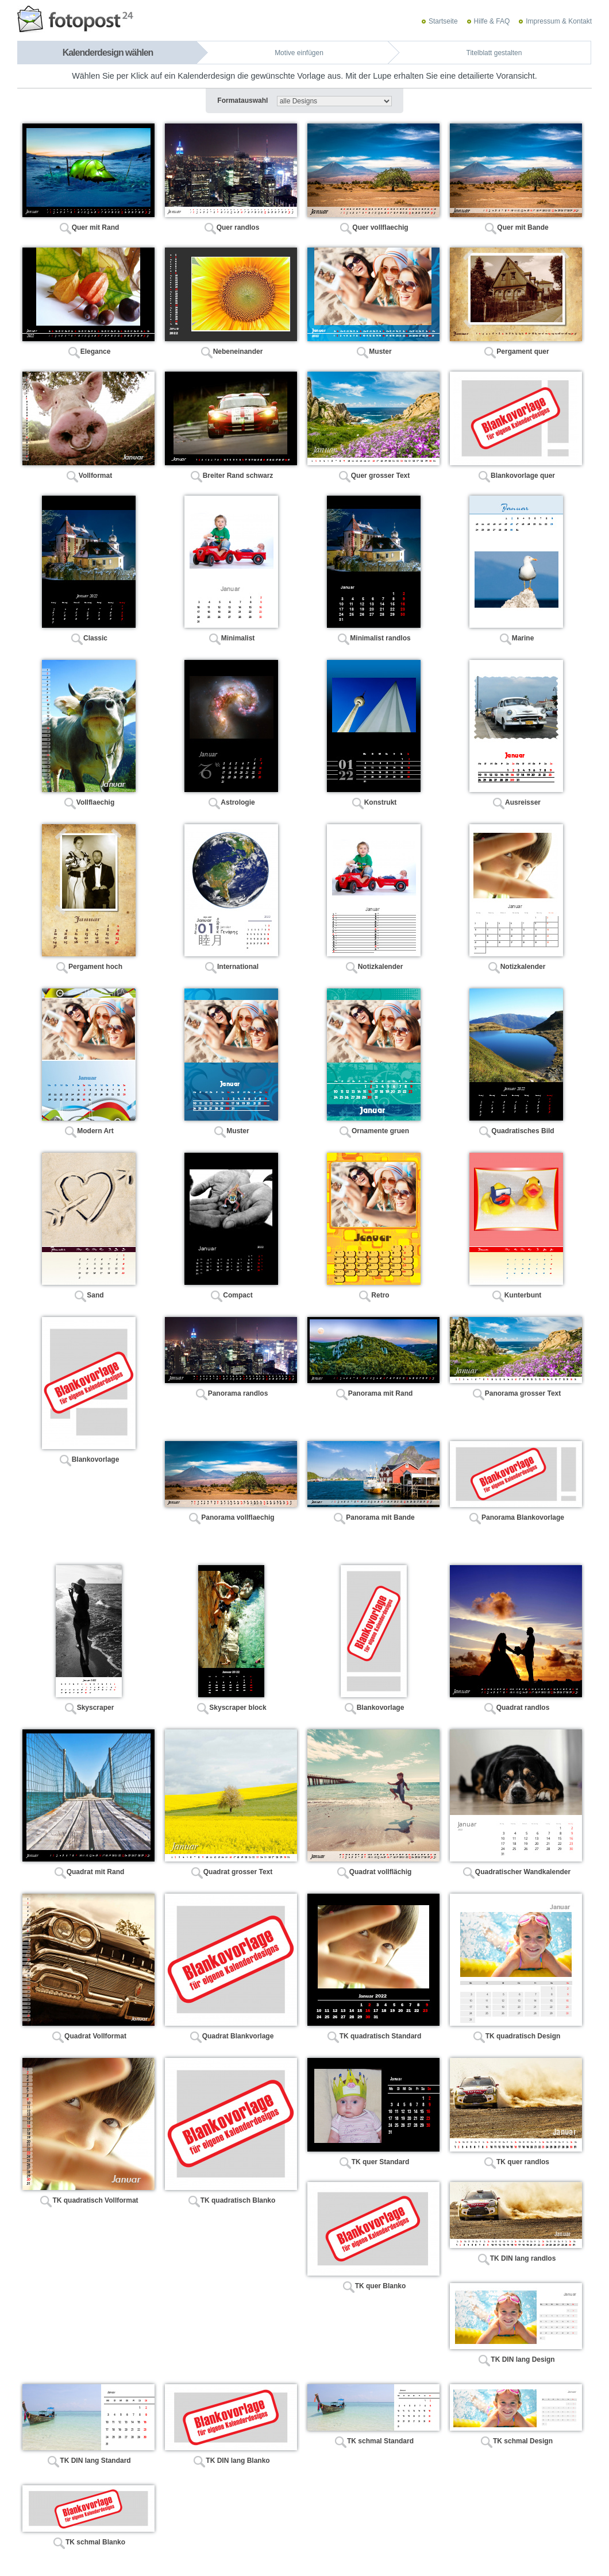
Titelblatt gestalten (494, 53)
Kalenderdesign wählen (108, 52)
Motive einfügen (299, 53)
